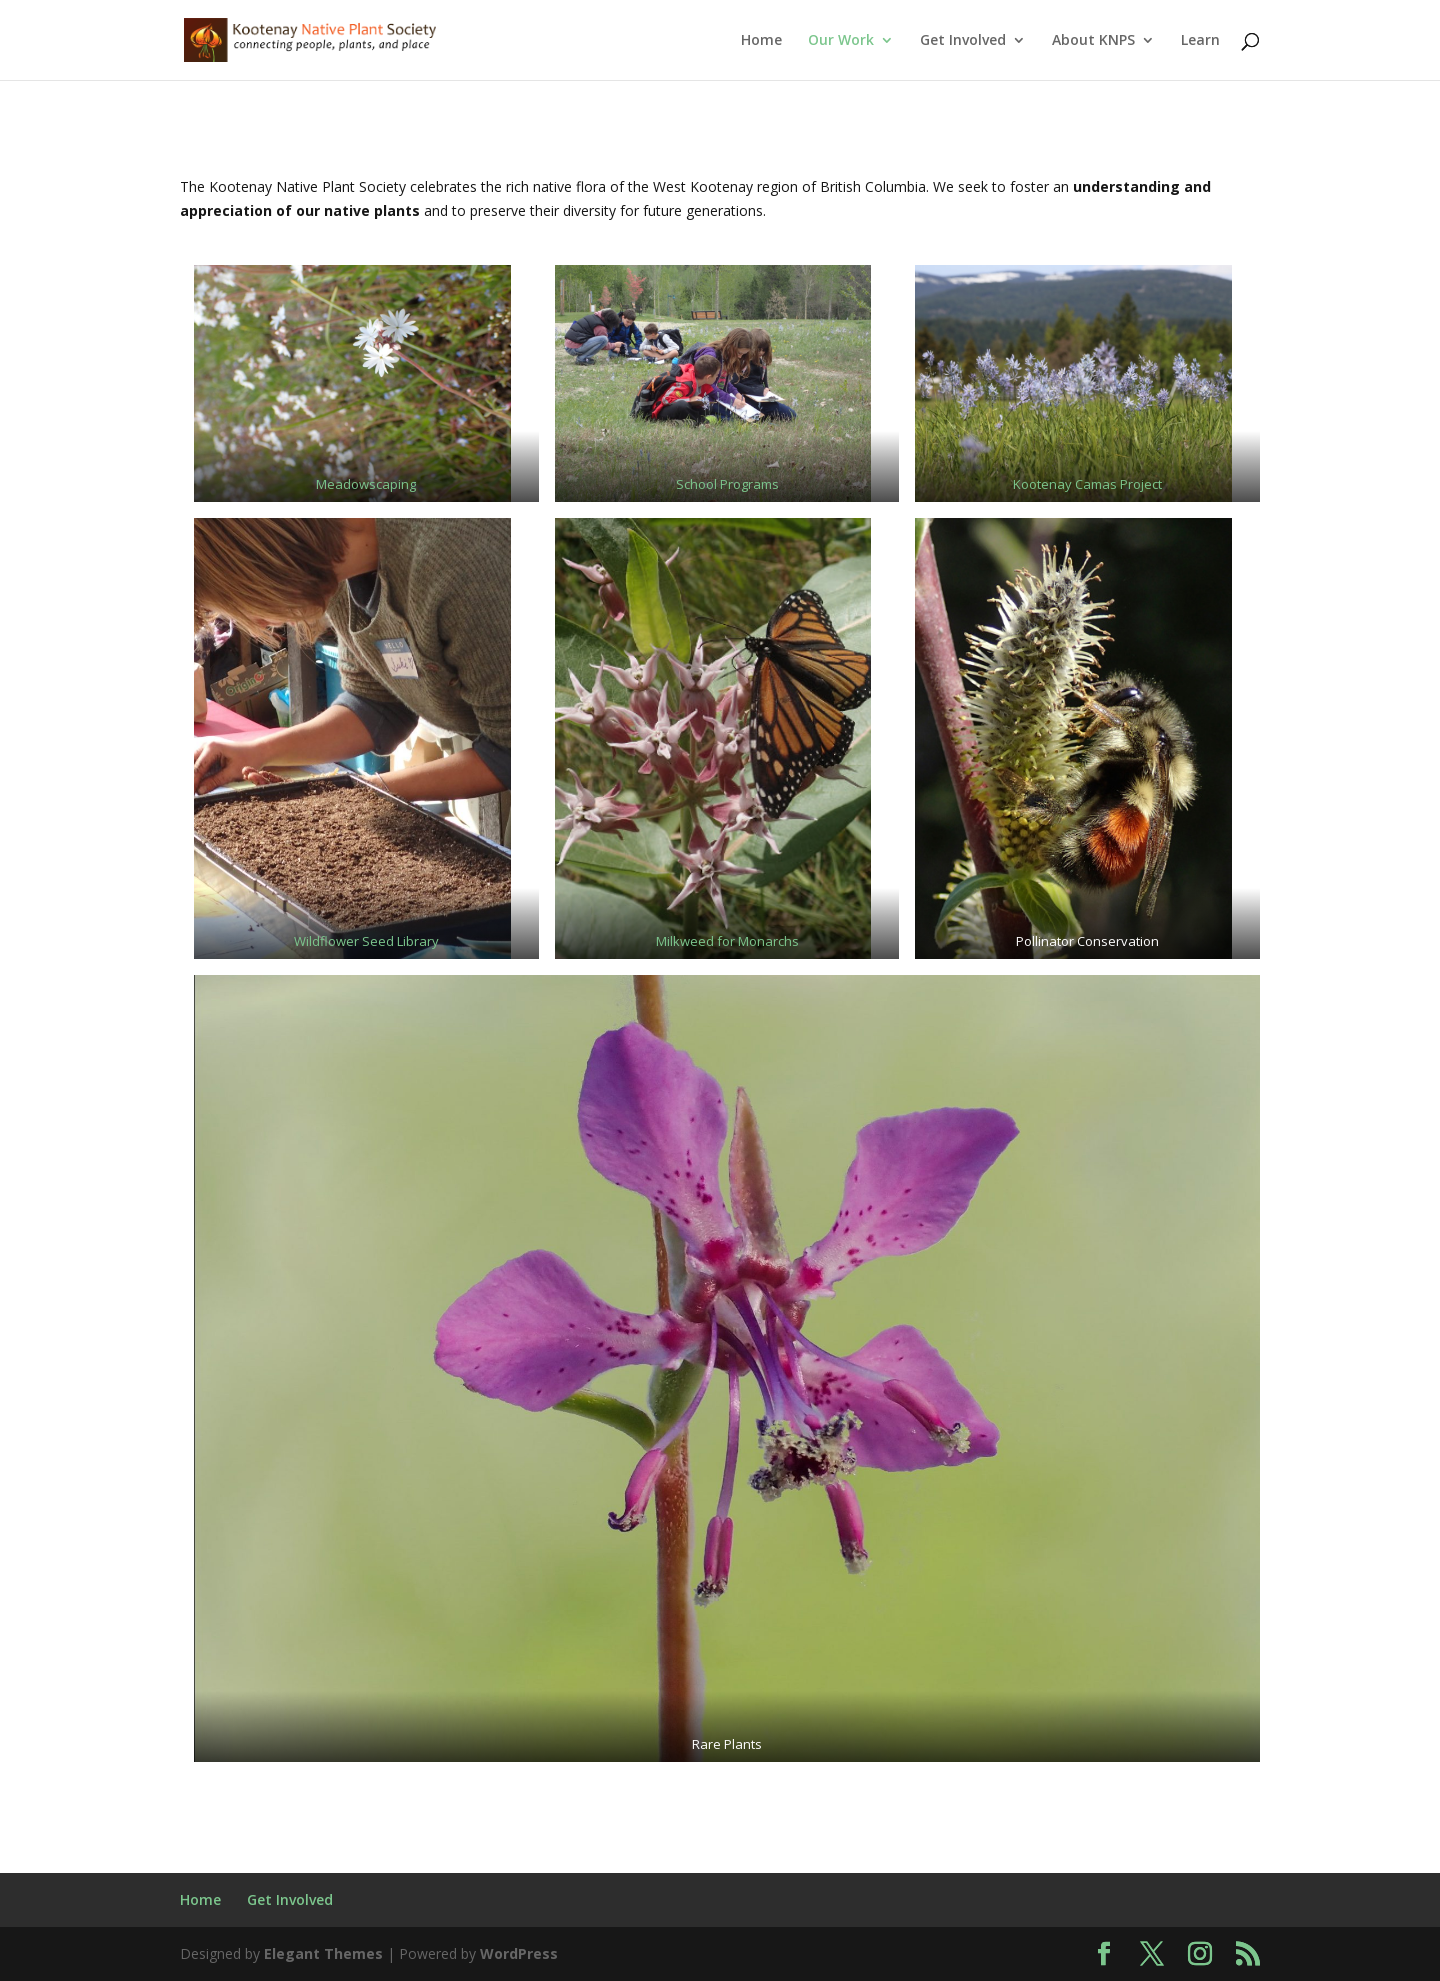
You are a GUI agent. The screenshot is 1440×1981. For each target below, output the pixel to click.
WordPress (519, 1953)
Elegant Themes (323, 1953)
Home (761, 41)
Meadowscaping (366, 484)
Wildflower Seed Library (366, 941)
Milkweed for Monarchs (727, 941)
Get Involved (963, 41)
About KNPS (1093, 41)
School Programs (727, 484)
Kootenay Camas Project (1087, 484)
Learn (1200, 41)
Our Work (841, 41)
